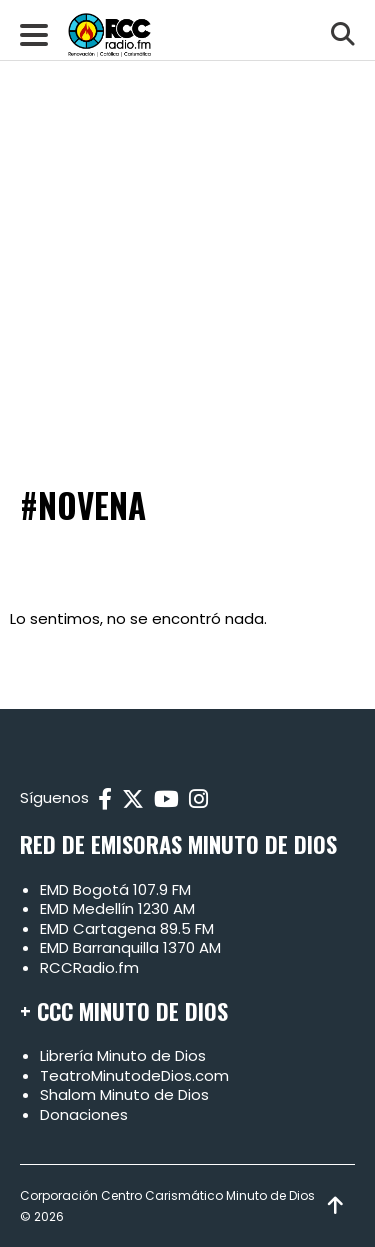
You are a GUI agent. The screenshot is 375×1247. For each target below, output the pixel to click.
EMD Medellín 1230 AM (117, 908)
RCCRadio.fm (89, 967)
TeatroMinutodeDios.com (134, 1075)
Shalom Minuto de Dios (124, 1094)
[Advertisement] (187, 197)
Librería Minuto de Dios (123, 1055)
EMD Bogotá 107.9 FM (115, 889)
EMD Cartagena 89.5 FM (127, 928)
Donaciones (84, 1114)
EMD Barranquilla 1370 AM (130, 947)
